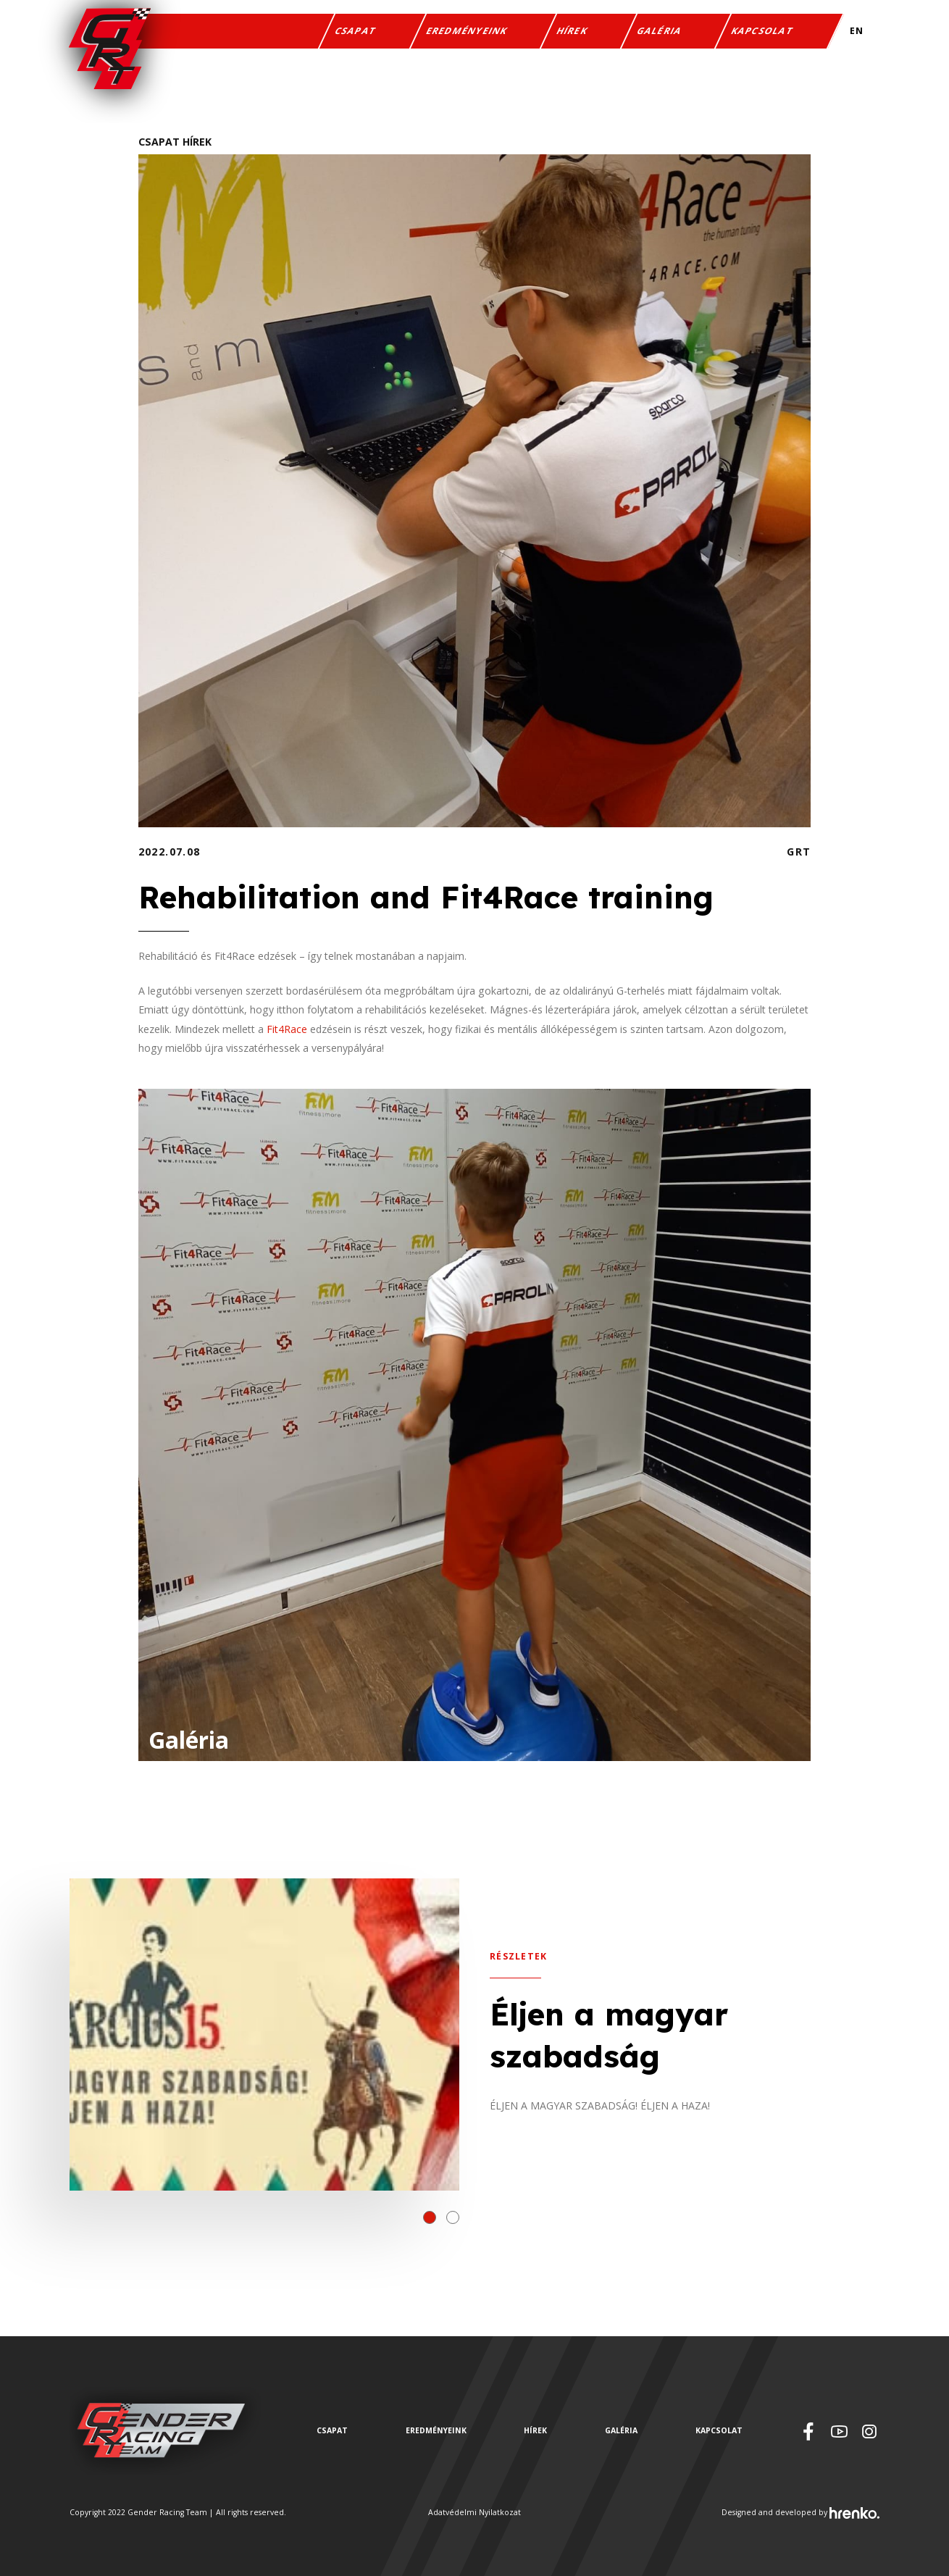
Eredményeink (467, 32)
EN (857, 32)
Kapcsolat (763, 32)
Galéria (660, 32)
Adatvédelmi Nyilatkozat (474, 2512)
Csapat (356, 32)
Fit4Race (287, 1029)
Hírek (572, 32)
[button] (430, 2217)
